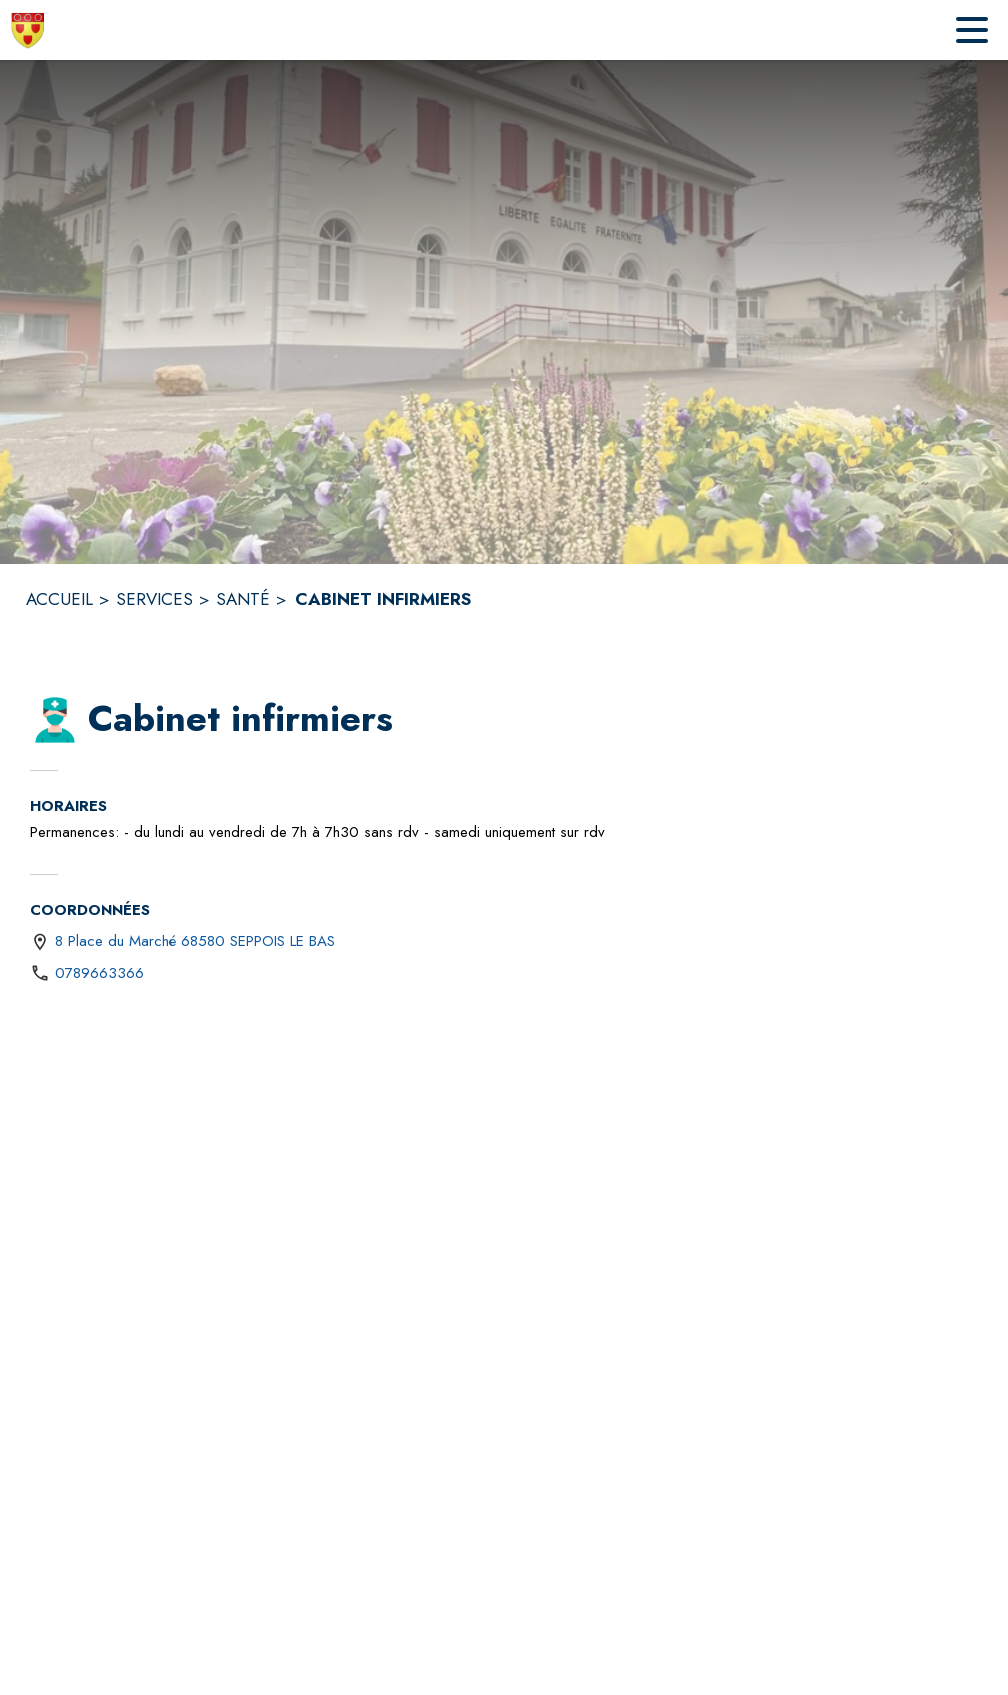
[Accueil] (28, 30)
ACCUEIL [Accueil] (59, 599)
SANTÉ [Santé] (243, 599)
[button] (55, 720)
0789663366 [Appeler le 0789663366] (99, 973)
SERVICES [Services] (154, 599)
